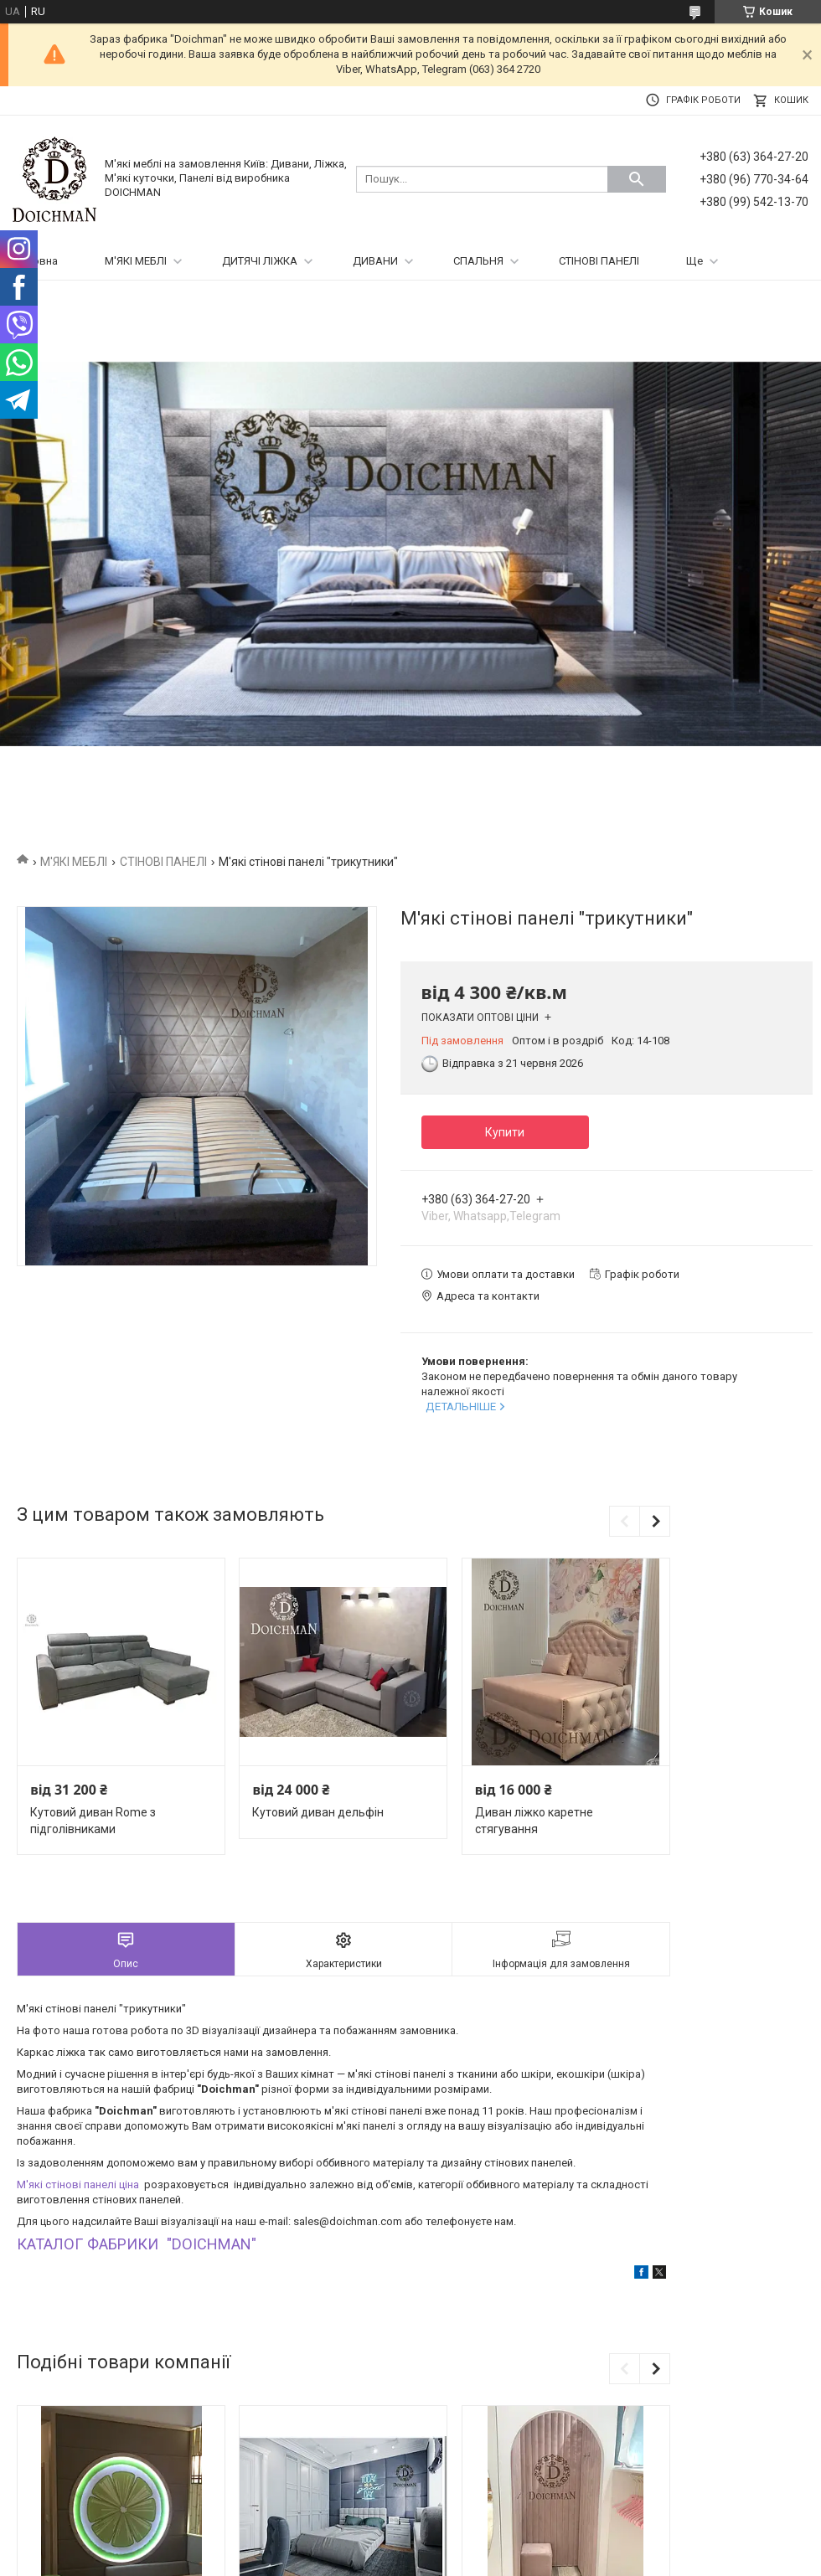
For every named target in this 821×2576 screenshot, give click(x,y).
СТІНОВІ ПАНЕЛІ (599, 261)
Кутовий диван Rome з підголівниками (93, 1821)
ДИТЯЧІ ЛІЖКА (259, 261)
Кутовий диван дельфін (318, 1812)
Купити (504, 1132)
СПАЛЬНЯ (478, 261)
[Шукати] (636, 179)
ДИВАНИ (375, 261)
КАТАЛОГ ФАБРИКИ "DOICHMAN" (136, 2244)
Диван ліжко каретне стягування (534, 1821)
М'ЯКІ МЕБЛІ (136, 261)
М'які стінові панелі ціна (79, 2184)
